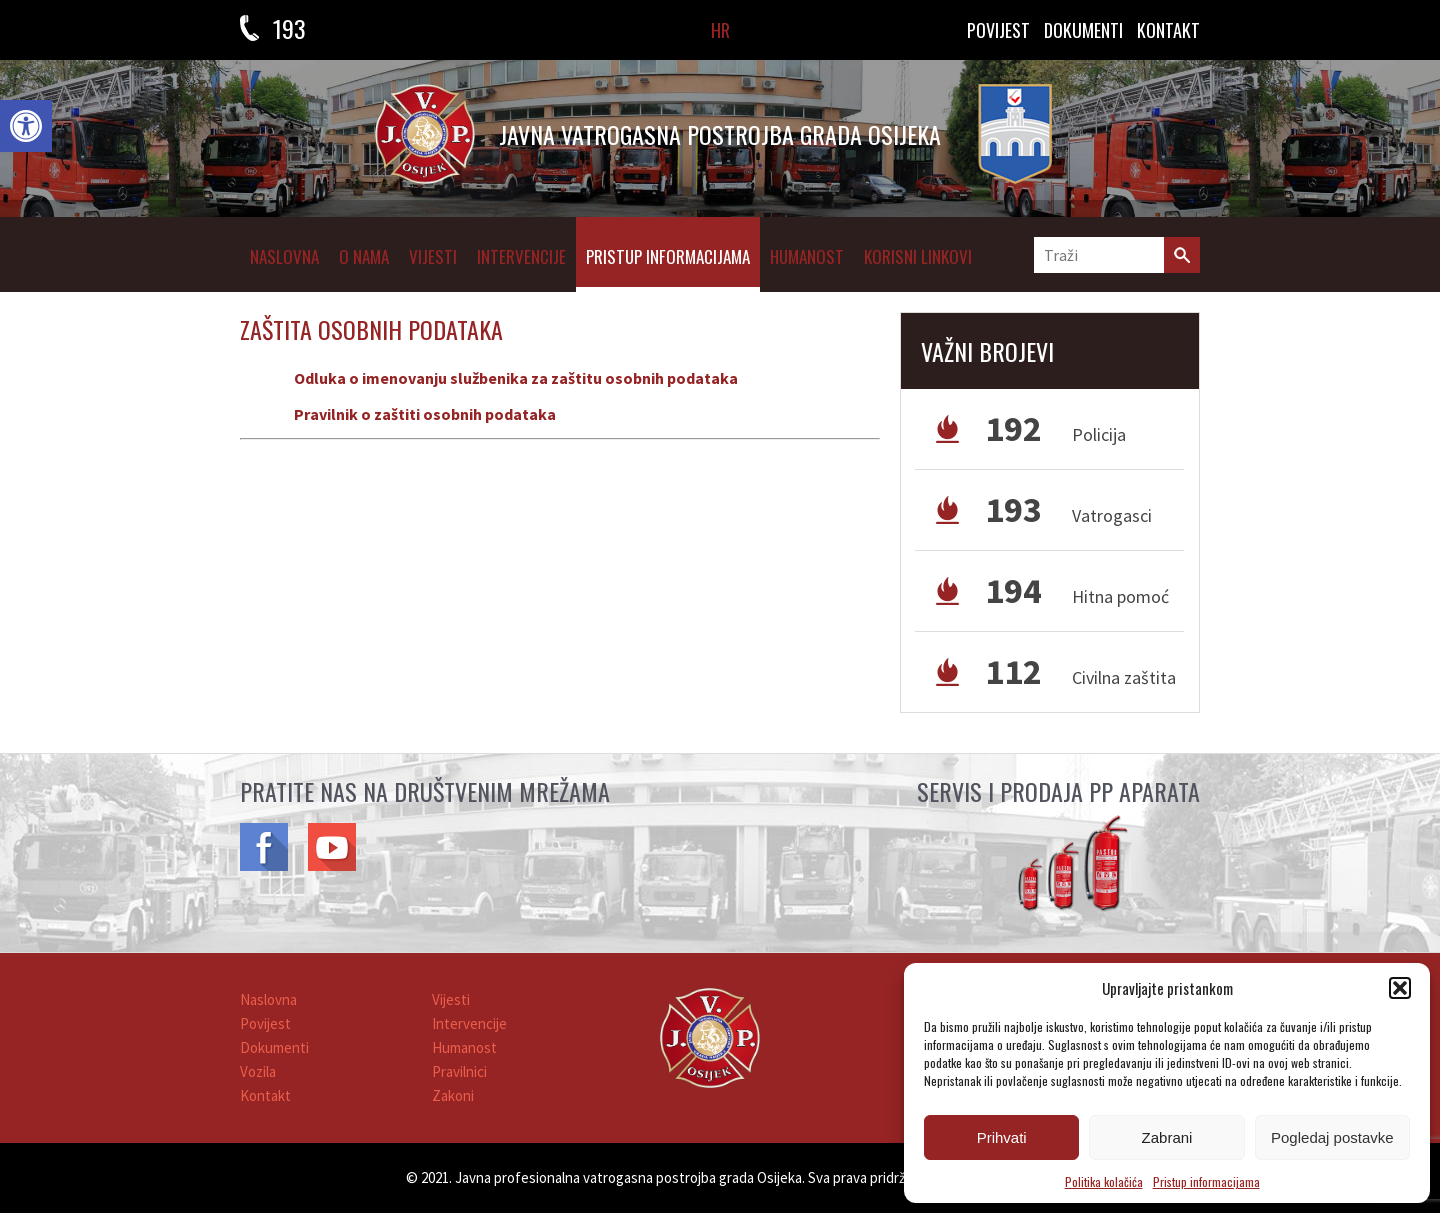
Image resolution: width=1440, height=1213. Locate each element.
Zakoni (453, 1095)
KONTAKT (1168, 30)
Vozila (258, 1071)
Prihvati (1002, 1137)
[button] (26, 126)
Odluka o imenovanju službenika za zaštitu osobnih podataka (516, 378)
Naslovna (284, 256)
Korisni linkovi (918, 256)
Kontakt (265, 1095)
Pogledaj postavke (1332, 1137)
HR (720, 30)
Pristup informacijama (1206, 1181)
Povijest (998, 30)
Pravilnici (459, 1071)
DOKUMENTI (1083, 30)
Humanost (807, 256)
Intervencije (521, 256)
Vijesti (433, 256)
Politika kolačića (1104, 1181)
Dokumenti (274, 1047)
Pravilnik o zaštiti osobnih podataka (425, 414)
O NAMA (364, 256)
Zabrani (1167, 1137)
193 (289, 28)
